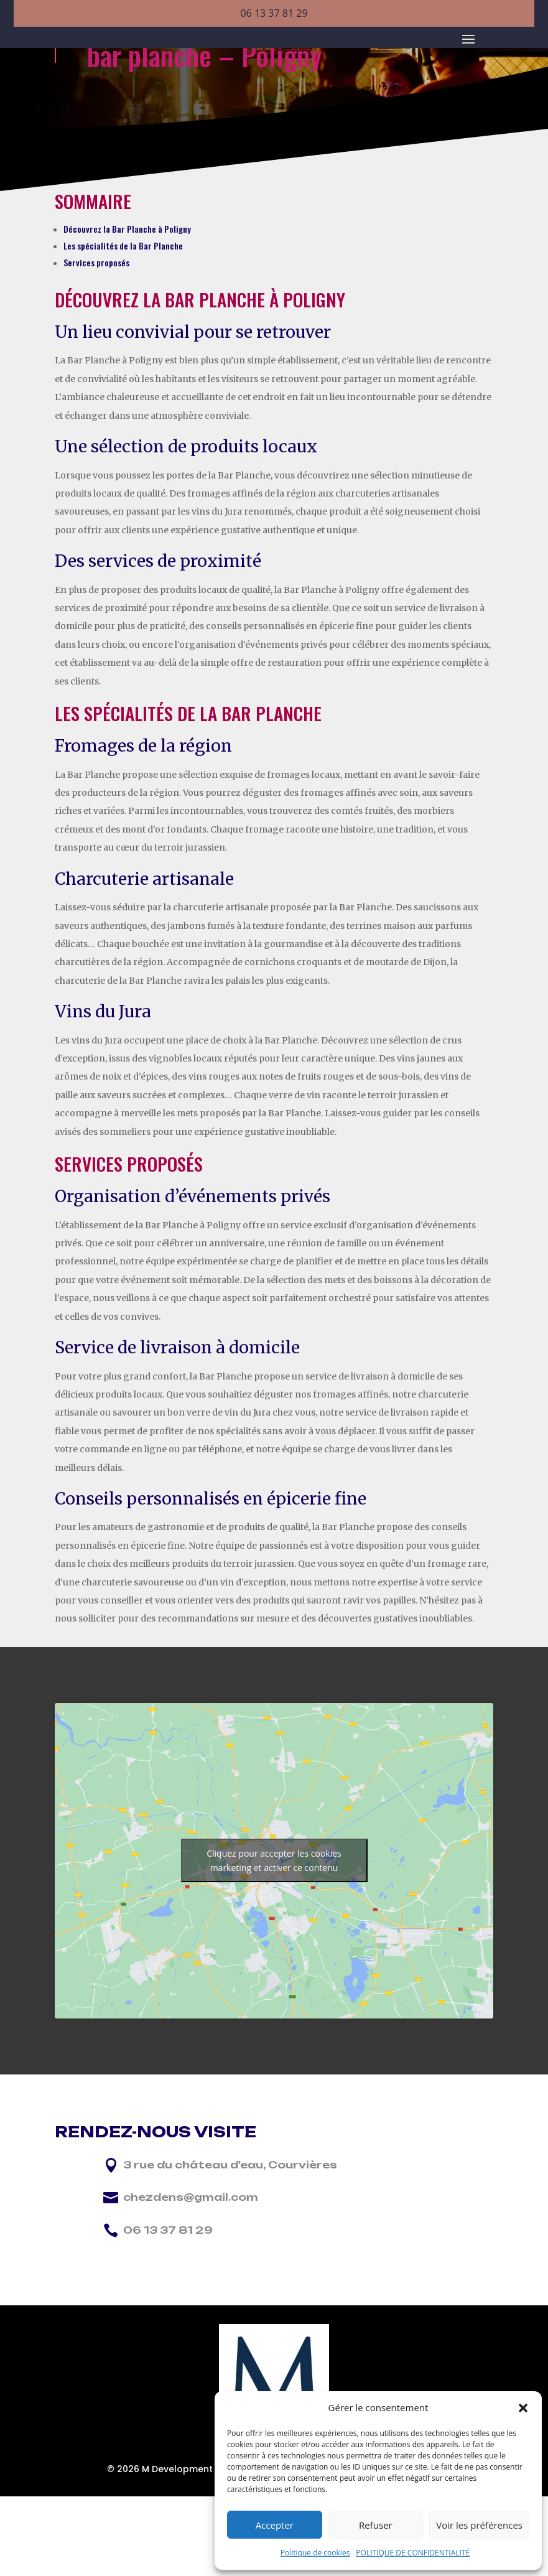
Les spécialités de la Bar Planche (123, 361)
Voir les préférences (479, 2525)
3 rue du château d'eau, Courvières (230, 2280)
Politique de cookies (315, 2552)
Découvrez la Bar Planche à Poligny (127, 344)
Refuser (375, 2525)
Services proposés (96, 378)
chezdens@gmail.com (190, 2313)
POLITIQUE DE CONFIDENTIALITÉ (413, 2552)
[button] (523, 2408)
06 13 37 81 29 (273, 13)
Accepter (275, 2525)
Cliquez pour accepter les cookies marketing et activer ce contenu (274, 1976)
